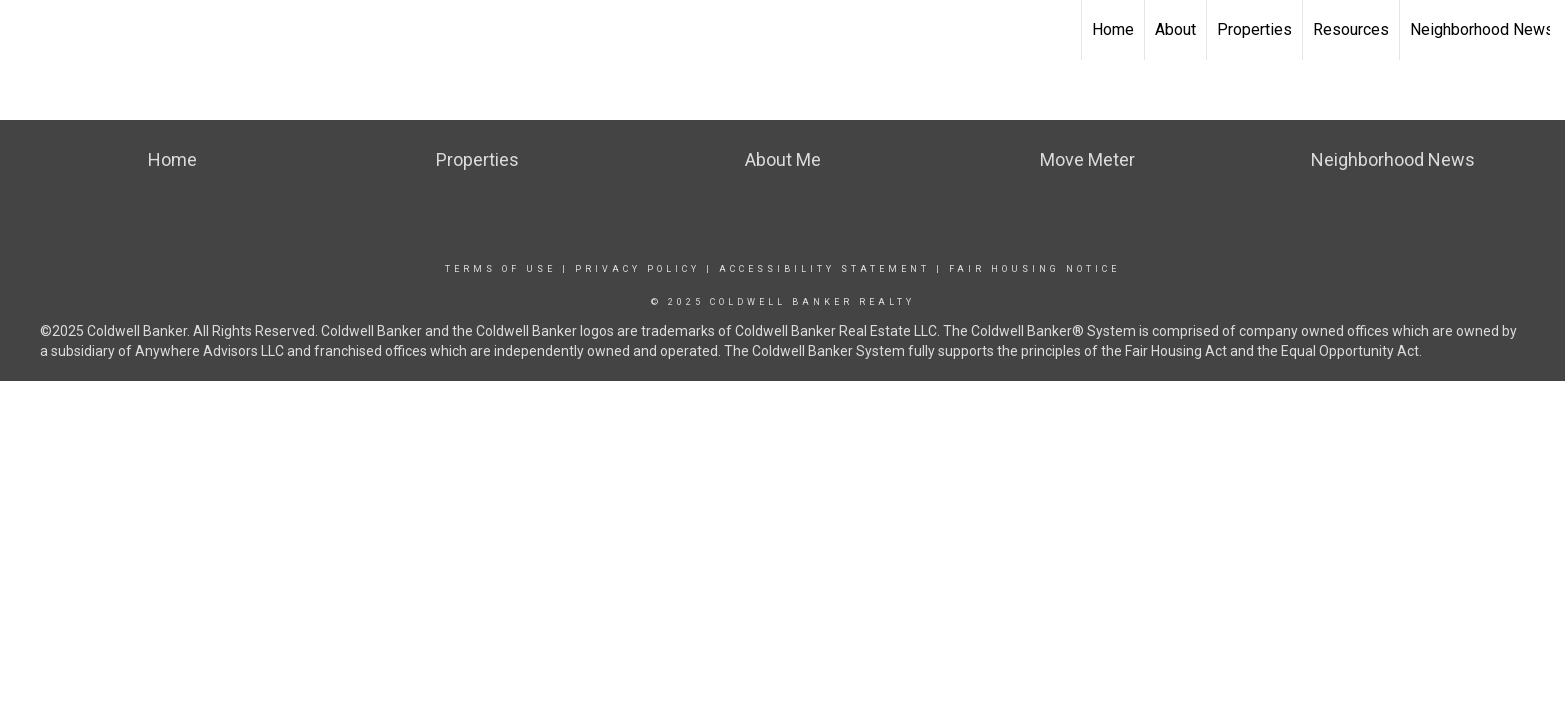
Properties (1254, 29)
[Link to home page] (25, 30)
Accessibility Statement (824, 269)
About (1175, 29)
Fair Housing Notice (1034, 269)
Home (1113, 29)
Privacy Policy (637, 269)
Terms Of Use (500, 269)
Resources (1351, 29)
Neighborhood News (1482, 29)
